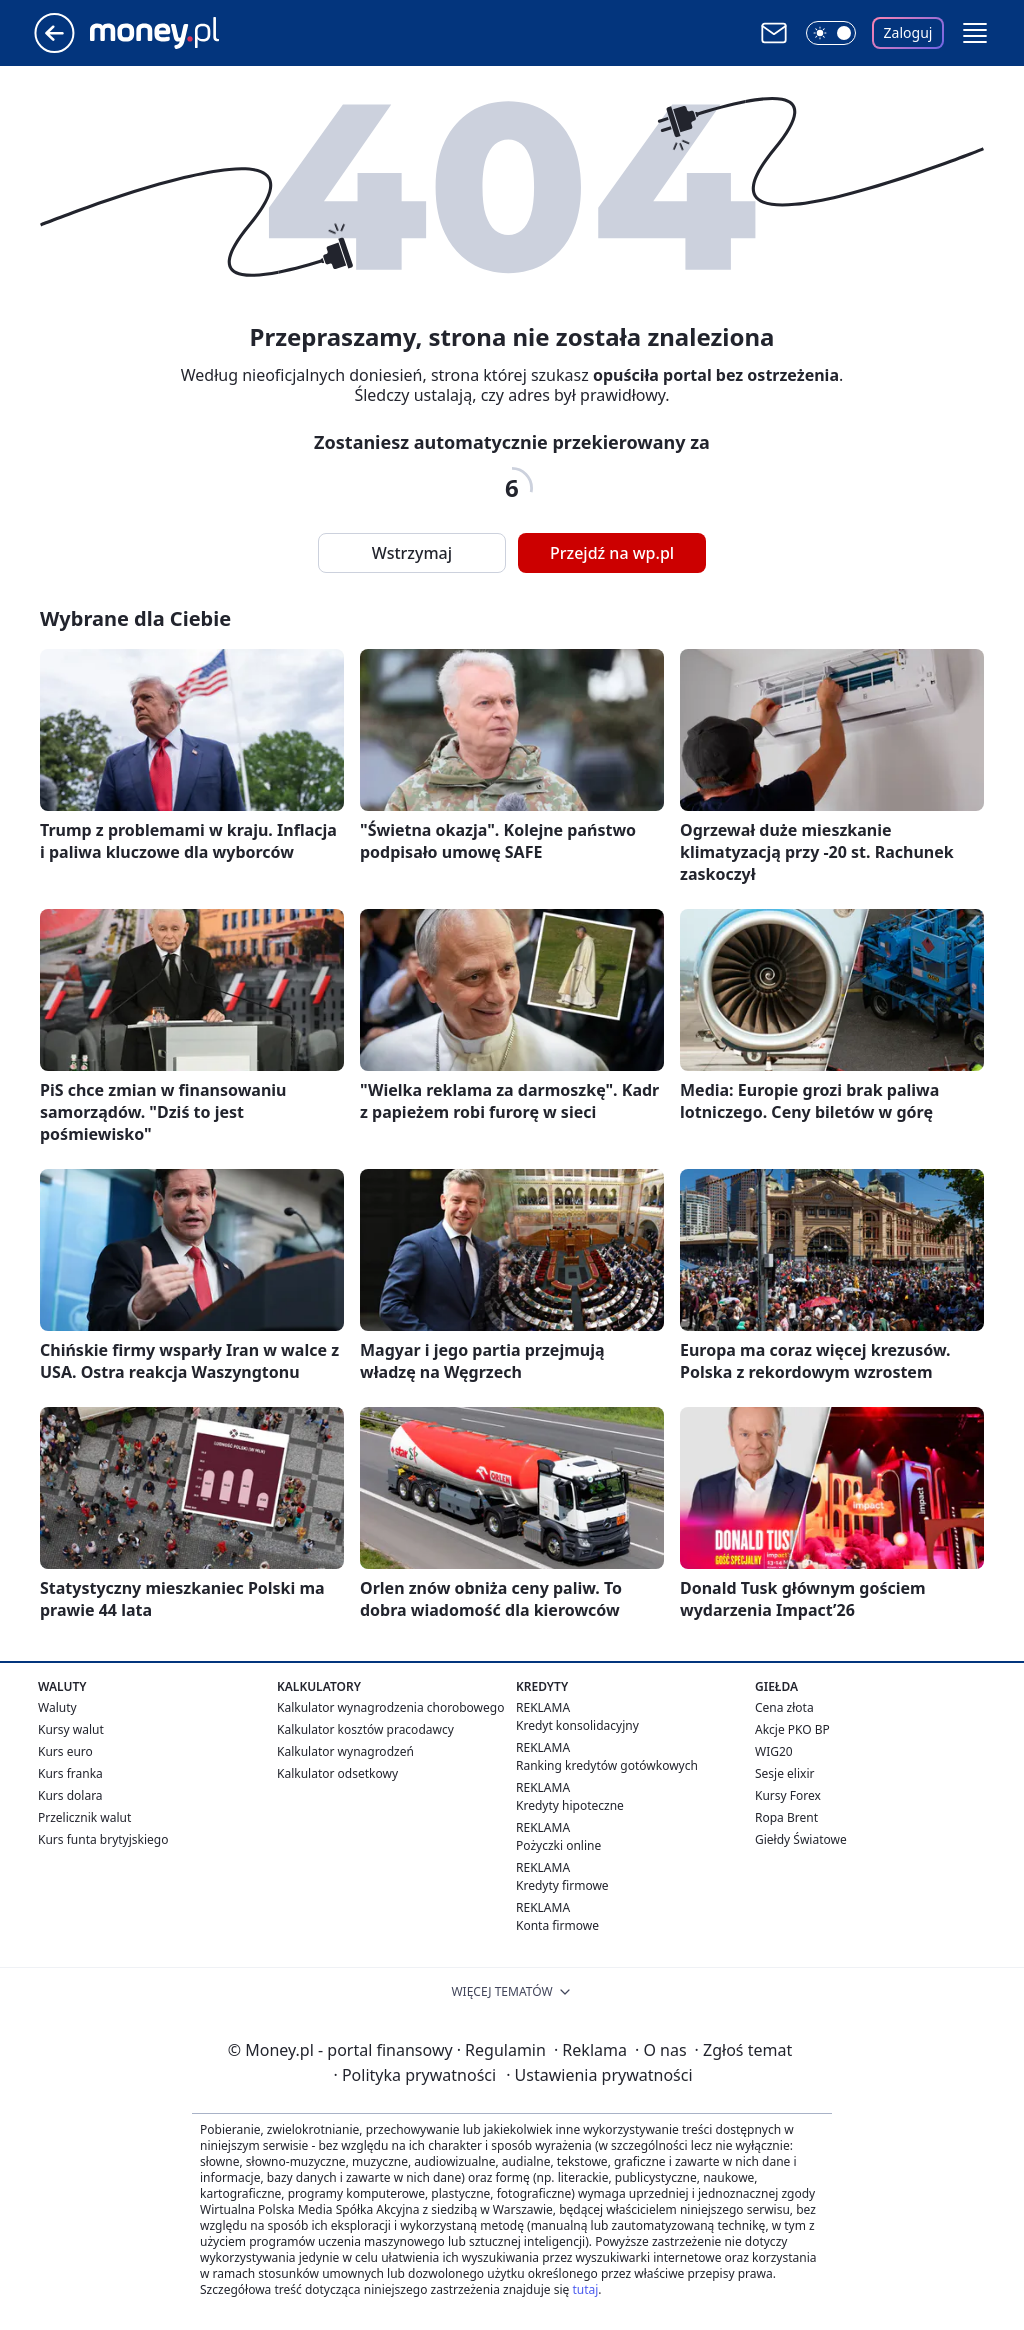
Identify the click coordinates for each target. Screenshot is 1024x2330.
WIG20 (774, 1751)
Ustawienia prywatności (599, 2075)
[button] (975, 33)
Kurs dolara (70, 1795)
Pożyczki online (558, 1845)
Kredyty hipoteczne (570, 1805)
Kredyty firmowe (562, 1885)
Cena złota (784, 1707)
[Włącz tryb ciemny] (831, 33)
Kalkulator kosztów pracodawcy (365, 1729)
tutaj (585, 2289)
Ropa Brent (786, 1817)
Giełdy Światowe (801, 1839)
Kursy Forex (788, 1795)
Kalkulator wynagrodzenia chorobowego (390, 1707)
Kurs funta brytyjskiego (103, 1839)
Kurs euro (65, 1751)
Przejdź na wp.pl (612, 553)
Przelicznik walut (84, 1817)
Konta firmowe (557, 1925)
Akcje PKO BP (792, 1729)
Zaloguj (908, 32)
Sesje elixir (784, 1773)
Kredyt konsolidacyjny (577, 1725)
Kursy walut (71, 1729)
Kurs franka (70, 1773)
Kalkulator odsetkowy (337, 1773)
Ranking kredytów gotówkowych (607, 1765)
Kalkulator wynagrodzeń (345, 1751)
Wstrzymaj (412, 553)
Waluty (57, 1707)
